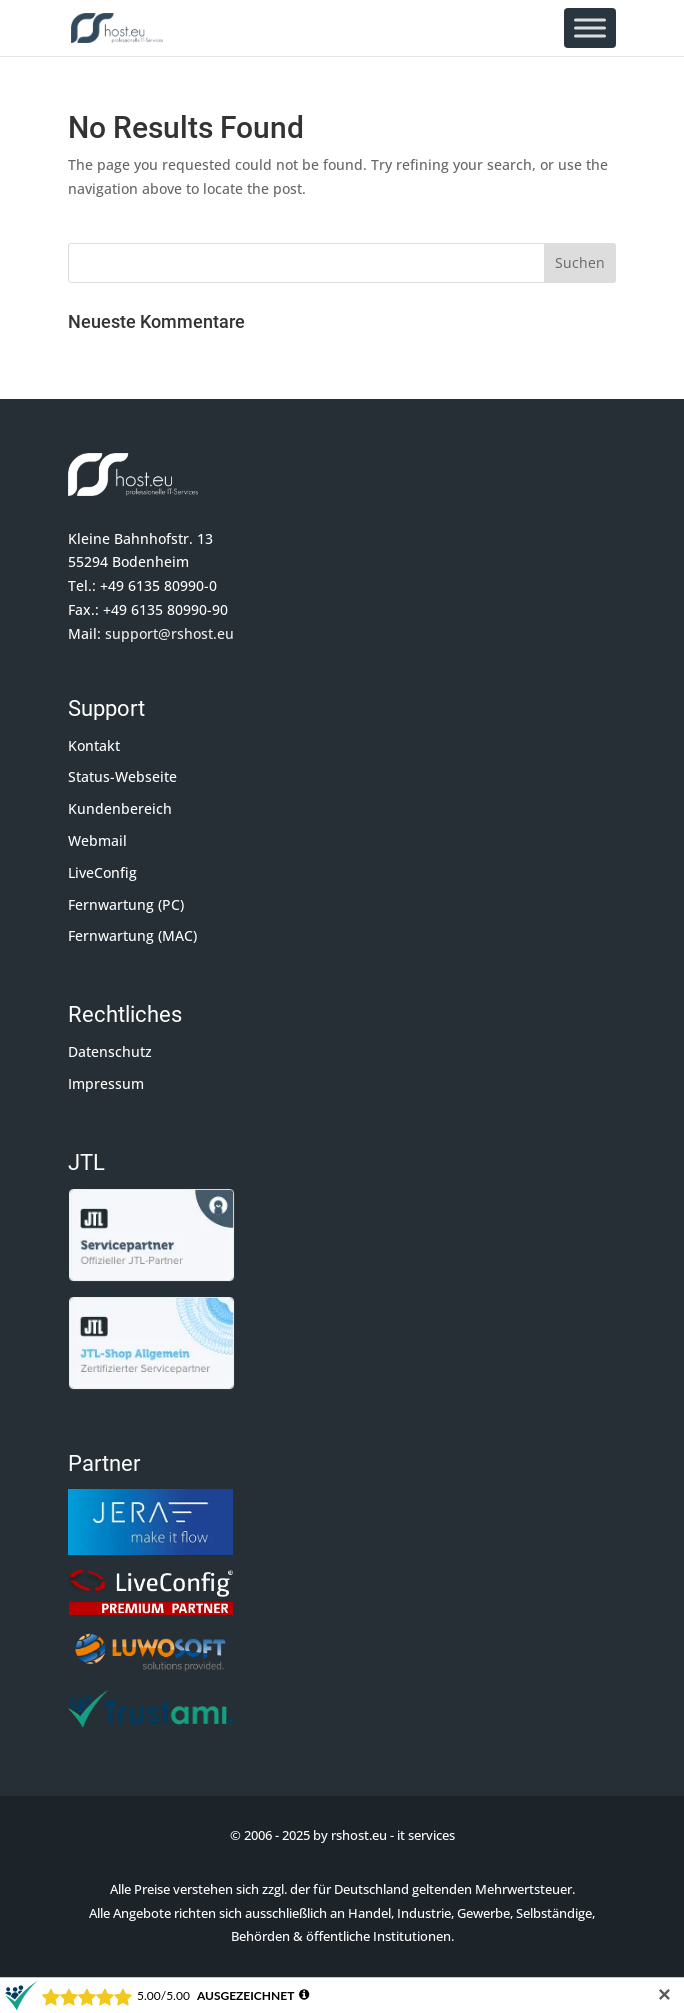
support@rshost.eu (169, 633)
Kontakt (94, 745)
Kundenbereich (120, 808)
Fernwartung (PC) (126, 904)
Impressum (106, 1083)
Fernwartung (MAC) (132, 935)
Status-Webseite (122, 776)
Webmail (97, 840)
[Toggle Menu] (590, 27)
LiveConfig (102, 872)
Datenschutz (110, 1051)
